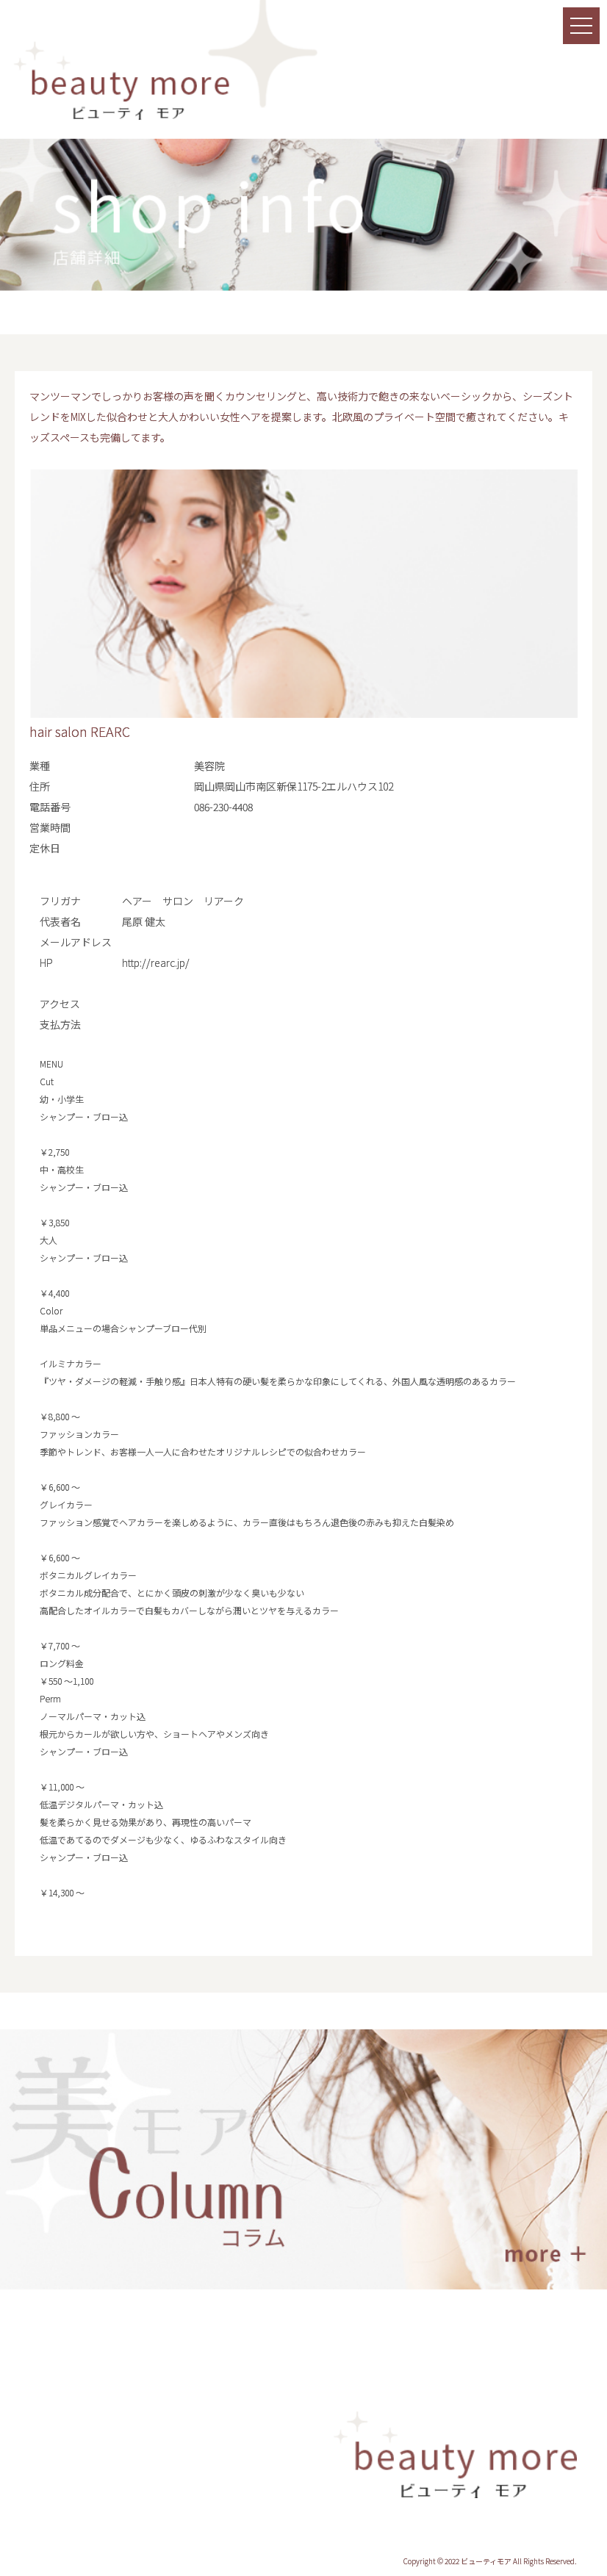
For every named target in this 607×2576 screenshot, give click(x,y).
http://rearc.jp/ (156, 962)
